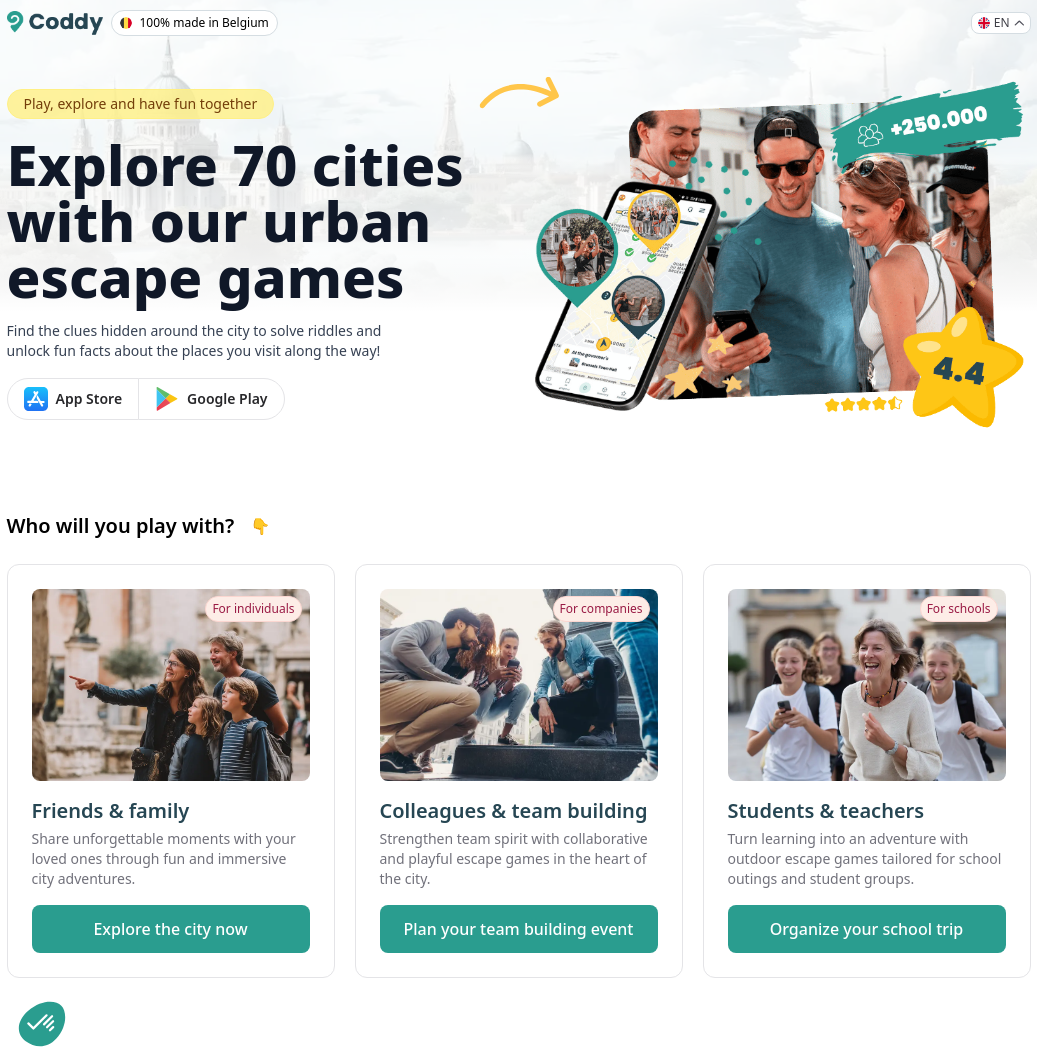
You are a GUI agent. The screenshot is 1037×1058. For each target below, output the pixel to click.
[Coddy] (55, 23)
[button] (42, 1024)
